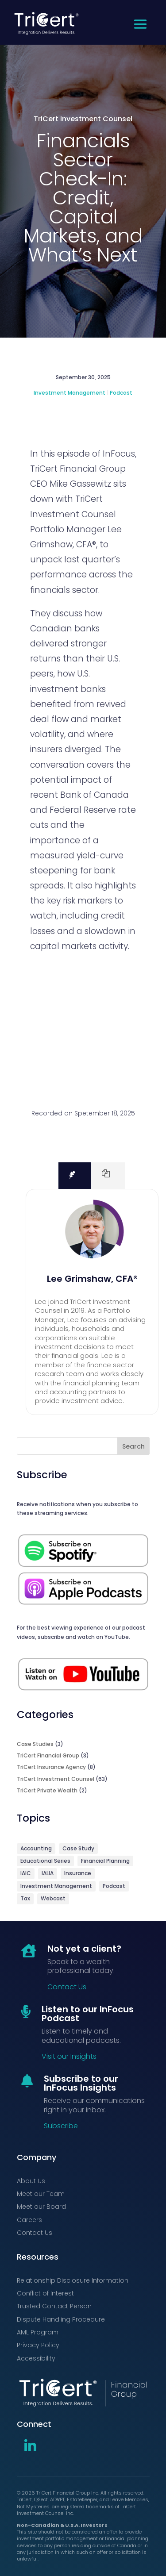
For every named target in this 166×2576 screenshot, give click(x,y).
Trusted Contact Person (54, 2306)
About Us (31, 2180)
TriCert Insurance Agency (51, 1767)
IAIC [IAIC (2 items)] (25, 1873)
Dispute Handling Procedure (61, 2319)
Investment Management (69, 392)
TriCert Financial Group (48, 1755)
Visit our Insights (69, 2056)
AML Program (37, 2332)
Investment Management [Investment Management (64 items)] (56, 1886)
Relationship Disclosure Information (72, 2280)
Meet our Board (41, 2206)
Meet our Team (41, 2193)
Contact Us (66, 1987)
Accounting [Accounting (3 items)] (36, 1848)
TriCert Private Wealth (47, 1790)
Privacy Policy (38, 2345)
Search (133, 1446)
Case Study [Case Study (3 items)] (78, 1848)
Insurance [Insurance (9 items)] (77, 1873)
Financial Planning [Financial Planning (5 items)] (105, 1861)
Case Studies (35, 1744)
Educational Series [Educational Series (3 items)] (45, 1861)
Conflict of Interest (45, 2293)
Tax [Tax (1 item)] (25, 1898)
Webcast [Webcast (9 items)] (53, 1898)
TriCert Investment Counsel (83, 119)
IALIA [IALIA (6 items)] (48, 1873)
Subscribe (61, 2126)
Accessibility (36, 2358)
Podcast (121, 392)
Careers (29, 2219)
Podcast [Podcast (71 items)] (114, 1886)
